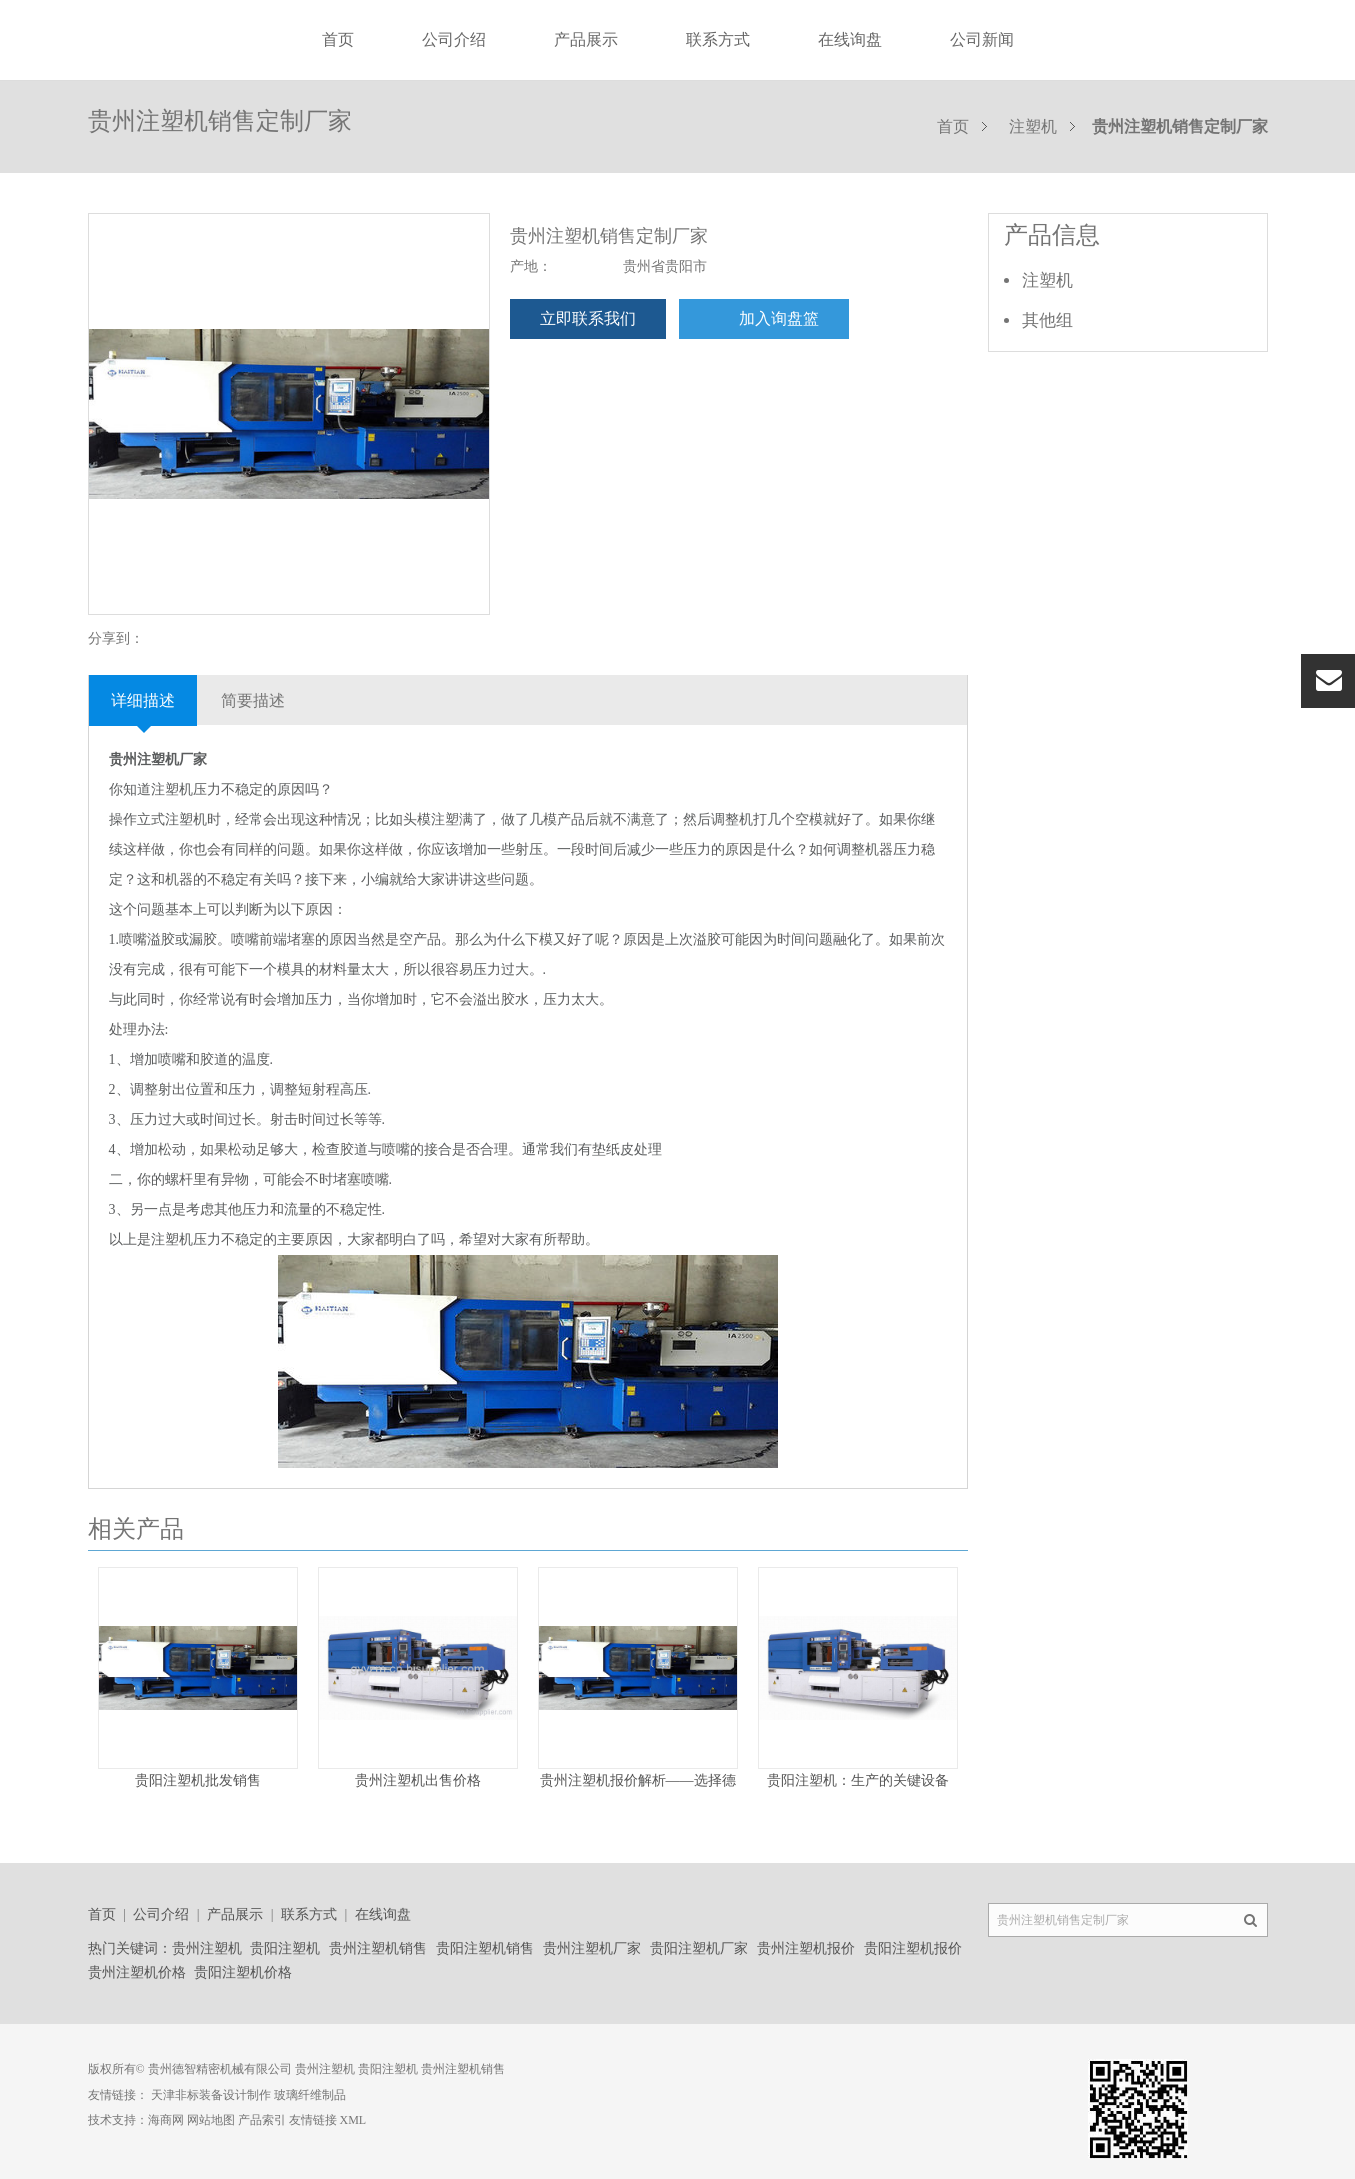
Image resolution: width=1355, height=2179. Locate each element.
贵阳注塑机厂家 (699, 1948)
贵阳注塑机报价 (913, 1948)
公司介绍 (454, 39)
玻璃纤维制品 (310, 2095)
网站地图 (211, 2120)
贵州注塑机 (207, 1948)
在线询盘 (850, 39)
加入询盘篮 (779, 318)
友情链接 (313, 2120)
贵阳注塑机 (285, 1948)
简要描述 (253, 700)
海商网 (166, 2120)
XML (353, 2120)
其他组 (1047, 320)
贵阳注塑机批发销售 (198, 1780)
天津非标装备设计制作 (211, 2095)
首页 (338, 39)
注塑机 (1033, 126)
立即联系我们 (588, 318)
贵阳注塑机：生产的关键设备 (858, 1780)
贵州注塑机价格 (137, 1972)
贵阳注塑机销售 (485, 1948)
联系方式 (718, 39)
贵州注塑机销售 (378, 1948)
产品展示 (586, 39)
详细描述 (143, 700)
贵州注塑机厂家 (592, 1948)
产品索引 (262, 2120)
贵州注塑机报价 (806, 1948)
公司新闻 (982, 39)
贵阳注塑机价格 (243, 1972)
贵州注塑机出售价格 (418, 1780)
